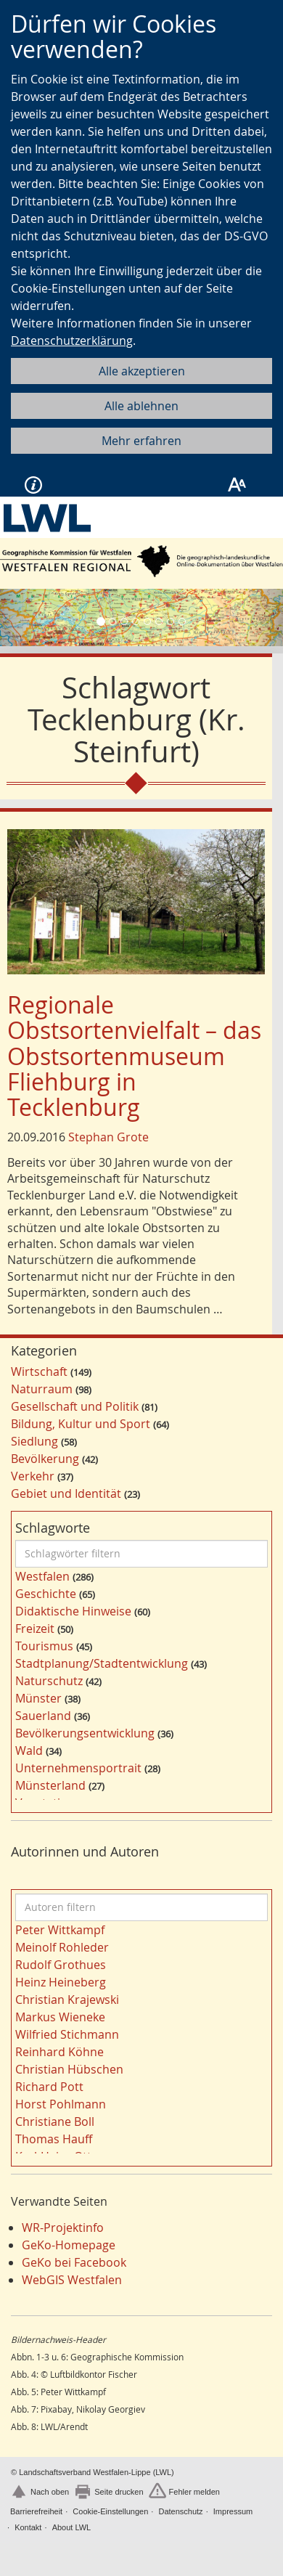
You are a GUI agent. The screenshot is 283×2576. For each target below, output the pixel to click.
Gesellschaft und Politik (75, 1406)
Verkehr (32, 1476)
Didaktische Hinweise (73, 1611)
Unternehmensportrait (78, 1768)
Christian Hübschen (69, 2069)
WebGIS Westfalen (72, 2280)
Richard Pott (49, 2087)
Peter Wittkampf (59, 1930)
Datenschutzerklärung (72, 341)
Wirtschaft (39, 1371)
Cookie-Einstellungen (110, 2511)
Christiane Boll (54, 2121)
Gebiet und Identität (66, 1493)
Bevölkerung (45, 1459)
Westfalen (42, 1576)
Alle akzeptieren (142, 371)
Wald (29, 1750)
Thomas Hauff (53, 2139)
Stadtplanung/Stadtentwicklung (101, 1663)
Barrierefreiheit (36, 2511)
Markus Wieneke (60, 2017)
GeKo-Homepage (68, 2245)
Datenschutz (180, 2511)
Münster (38, 1698)
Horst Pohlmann (60, 2104)
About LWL (71, 2527)
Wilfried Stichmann (67, 2034)
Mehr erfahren (141, 441)
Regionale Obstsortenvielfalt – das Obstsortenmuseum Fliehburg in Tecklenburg (134, 1055)
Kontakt (28, 2527)
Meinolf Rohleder (62, 1947)
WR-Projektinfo (63, 2227)
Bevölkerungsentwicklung (85, 1733)
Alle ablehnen (141, 406)
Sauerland (43, 1716)
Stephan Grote (108, 1137)
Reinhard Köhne (59, 2052)
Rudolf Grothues (60, 1965)
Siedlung (34, 1441)
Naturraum (42, 1389)
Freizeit (34, 1629)
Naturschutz (49, 1681)
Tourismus (44, 1646)
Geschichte (45, 1594)
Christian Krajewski (67, 2000)
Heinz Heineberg (60, 1982)
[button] (21, 617)
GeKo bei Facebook (74, 2262)
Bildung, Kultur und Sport (80, 1424)
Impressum (233, 2511)
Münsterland (50, 1785)
